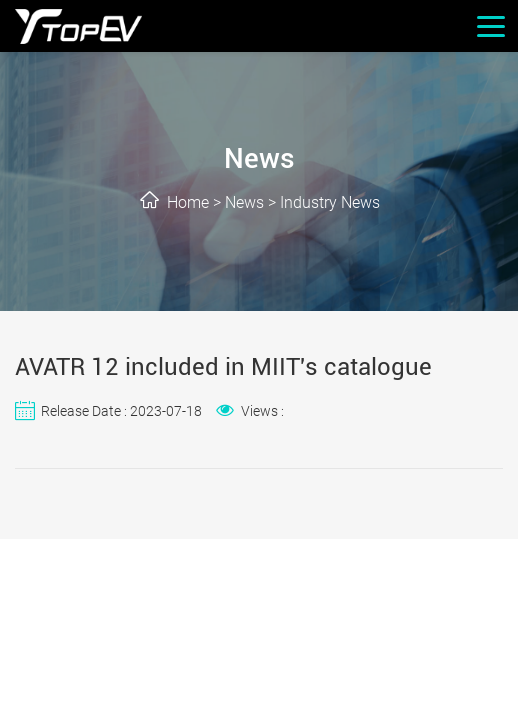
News (244, 202)
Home (188, 202)
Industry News (330, 202)
